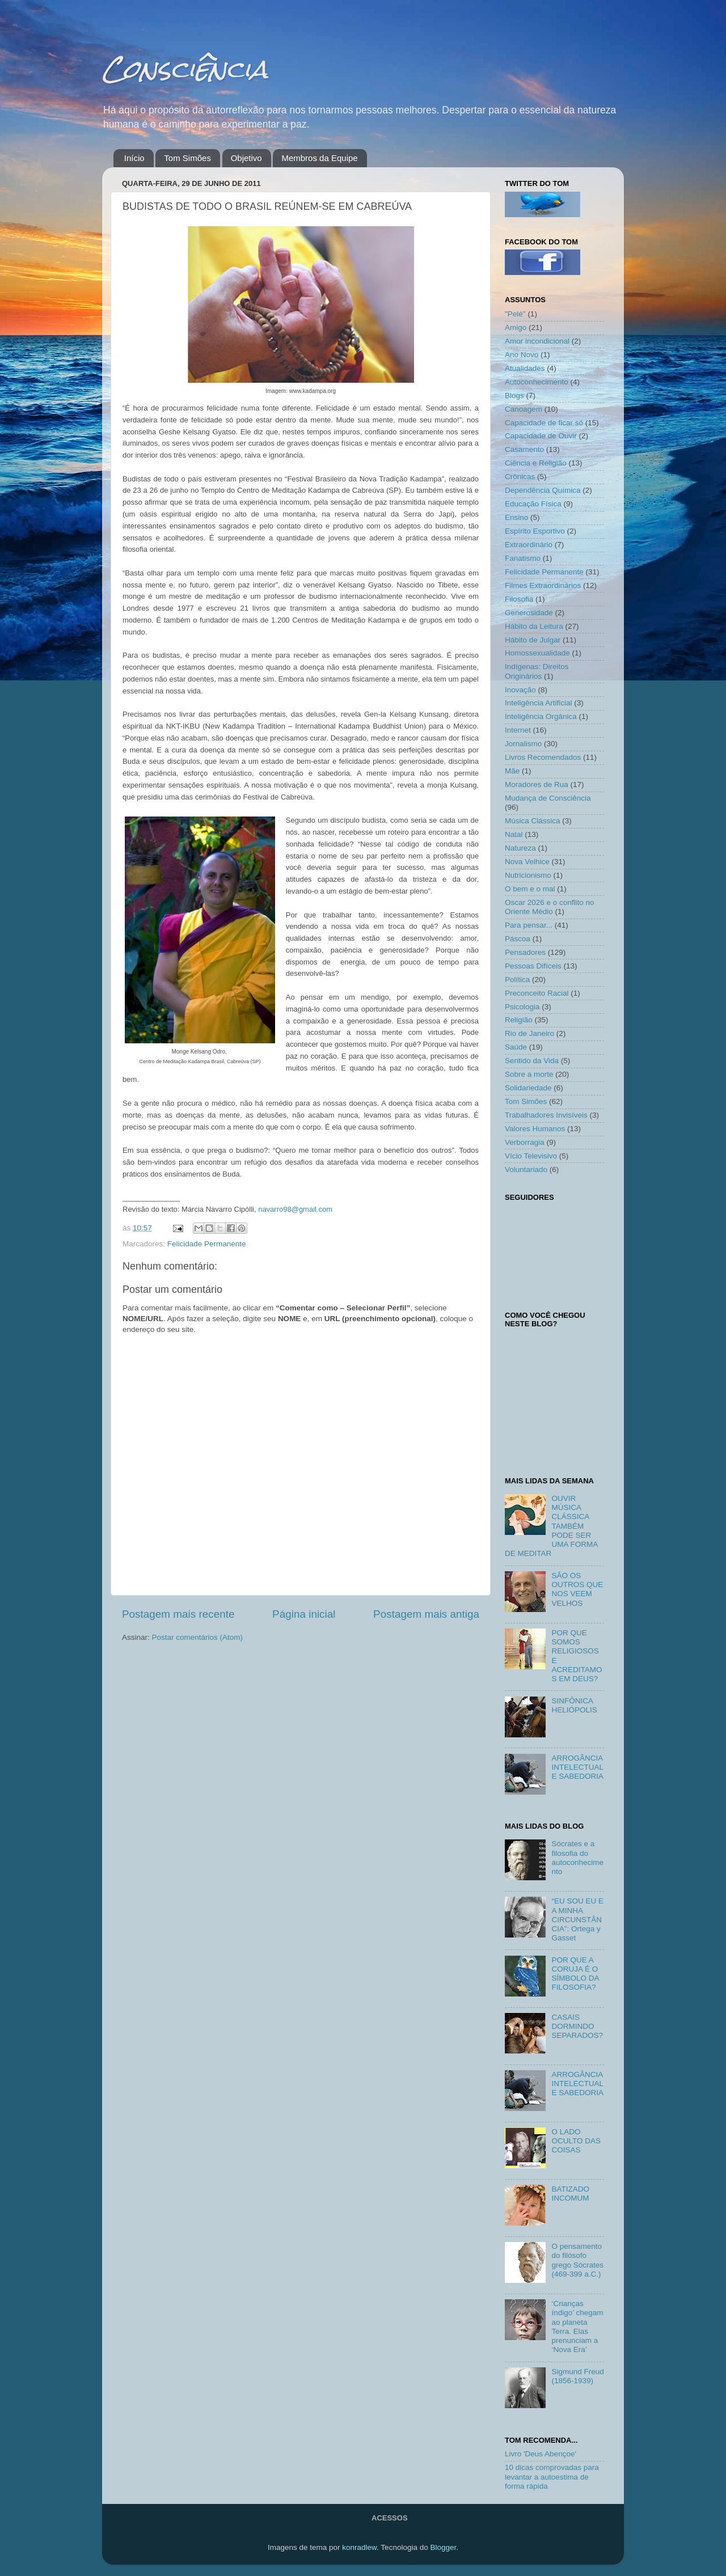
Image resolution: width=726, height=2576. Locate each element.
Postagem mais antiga (426, 1614)
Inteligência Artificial (538, 703)
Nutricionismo (528, 875)
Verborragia (524, 1142)
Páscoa (517, 938)
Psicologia (522, 1007)
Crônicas (520, 476)
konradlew (359, 2547)
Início (134, 158)
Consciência (185, 69)
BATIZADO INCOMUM (570, 2193)
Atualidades (525, 368)
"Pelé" (515, 314)
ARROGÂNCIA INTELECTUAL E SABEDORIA (577, 1767)
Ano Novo (521, 354)
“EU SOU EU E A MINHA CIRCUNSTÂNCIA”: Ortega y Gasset (577, 1919)
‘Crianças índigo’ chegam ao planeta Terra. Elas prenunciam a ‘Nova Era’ (577, 2326)
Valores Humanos (535, 1128)
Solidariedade (528, 1088)
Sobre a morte (529, 1074)
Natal (514, 834)
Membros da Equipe (319, 158)
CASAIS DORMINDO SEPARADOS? (577, 2026)
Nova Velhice (527, 861)
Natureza (520, 848)
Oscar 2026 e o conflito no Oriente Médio (549, 907)
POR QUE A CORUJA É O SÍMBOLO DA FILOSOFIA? (574, 1974)
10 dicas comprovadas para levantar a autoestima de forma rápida (552, 2476)
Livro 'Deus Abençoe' (540, 2454)
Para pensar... (528, 925)
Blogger (443, 2547)
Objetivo (246, 158)
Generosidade (529, 612)
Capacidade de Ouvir (541, 436)
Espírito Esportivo (535, 531)
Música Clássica (532, 821)
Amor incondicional (537, 341)
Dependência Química (543, 490)
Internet (518, 730)
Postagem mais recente (178, 1614)
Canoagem (523, 409)
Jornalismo (523, 743)
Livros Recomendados (543, 757)
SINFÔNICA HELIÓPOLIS (574, 1705)
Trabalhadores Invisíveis (546, 1115)
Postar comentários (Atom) (197, 1637)
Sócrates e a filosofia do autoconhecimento (577, 1857)
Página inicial (303, 1614)
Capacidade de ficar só (544, 422)
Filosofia (519, 599)
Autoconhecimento (536, 382)
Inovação (520, 690)
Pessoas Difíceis (533, 966)
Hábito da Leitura (534, 626)
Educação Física (533, 504)
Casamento (524, 449)
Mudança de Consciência (548, 798)
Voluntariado (526, 1169)
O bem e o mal (530, 889)
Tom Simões (187, 158)
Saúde (516, 1047)
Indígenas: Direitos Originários (537, 671)
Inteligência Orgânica (541, 716)
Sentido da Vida (532, 1060)
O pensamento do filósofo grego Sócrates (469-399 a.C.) (577, 2260)
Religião (519, 1020)
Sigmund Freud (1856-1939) (577, 2376)
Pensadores (525, 952)
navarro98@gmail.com (295, 1209)
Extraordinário (528, 544)
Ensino (516, 517)
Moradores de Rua (536, 784)
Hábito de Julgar (532, 640)
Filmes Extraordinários (543, 585)
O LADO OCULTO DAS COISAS (576, 2140)
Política (517, 979)
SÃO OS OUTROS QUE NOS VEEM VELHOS (577, 1589)
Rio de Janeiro (529, 1033)
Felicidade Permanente (206, 1244)
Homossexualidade (537, 653)
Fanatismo (523, 558)
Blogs (514, 395)
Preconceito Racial (537, 993)
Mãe (512, 771)
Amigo (515, 327)
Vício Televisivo (531, 1156)
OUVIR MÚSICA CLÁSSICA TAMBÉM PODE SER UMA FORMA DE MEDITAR (551, 1526)
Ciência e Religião (536, 463)
